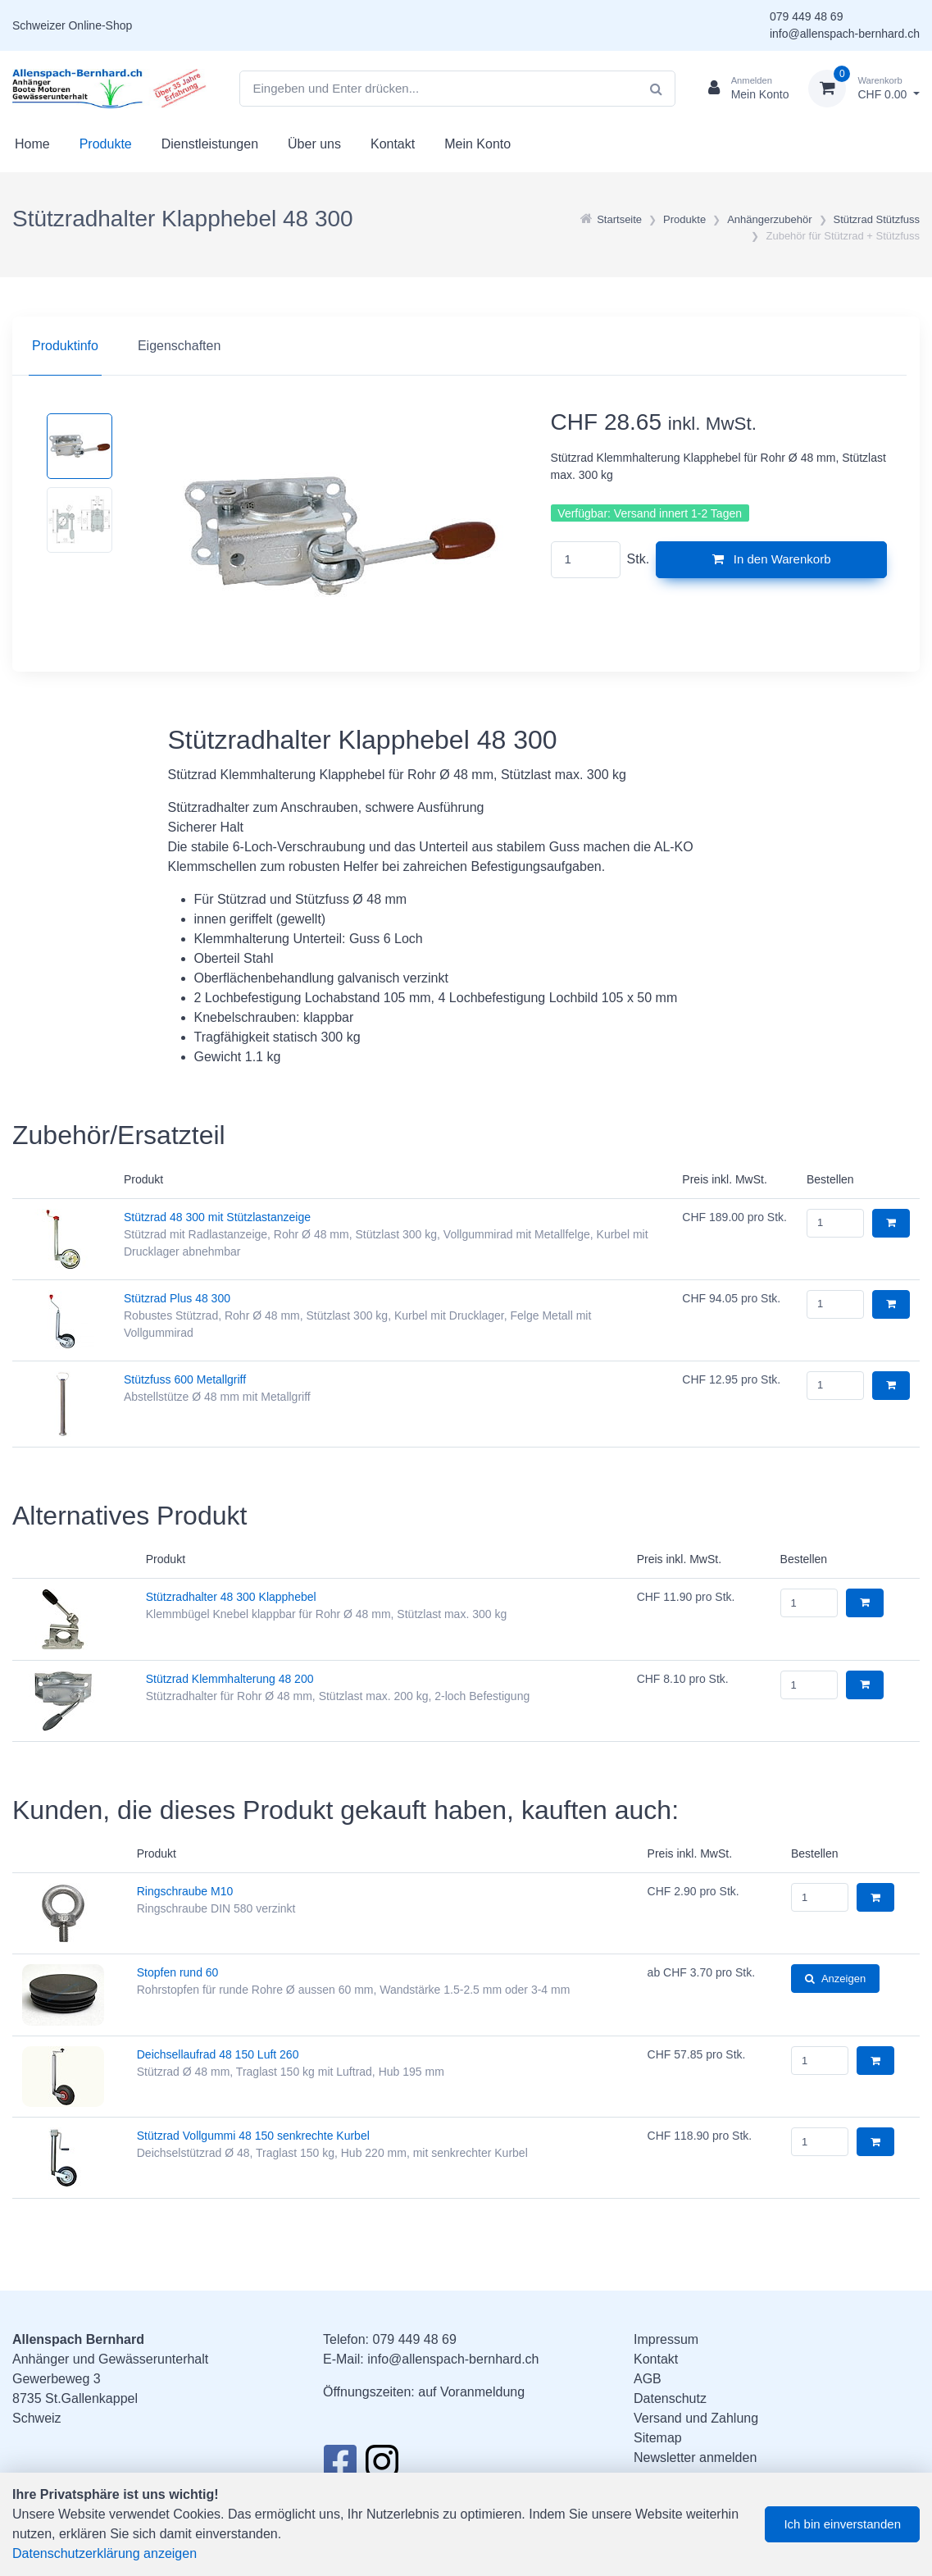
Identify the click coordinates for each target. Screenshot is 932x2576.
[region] (466, 346)
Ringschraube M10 (185, 1891)
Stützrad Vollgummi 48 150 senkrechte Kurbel (253, 2135)
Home (32, 144)
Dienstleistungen (209, 144)
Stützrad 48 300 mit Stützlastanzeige (217, 1217)
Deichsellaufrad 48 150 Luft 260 (218, 2054)
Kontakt (393, 144)
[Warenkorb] (864, 88)
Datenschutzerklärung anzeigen (104, 2553)
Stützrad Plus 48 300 (177, 1298)
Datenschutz (670, 2398)
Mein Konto (477, 144)
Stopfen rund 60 (178, 1972)
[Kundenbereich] (742, 88)
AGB (647, 2379)
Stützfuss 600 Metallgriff (185, 1379)
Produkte (106, 144)
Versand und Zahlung (696, 2418)
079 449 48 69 (806, 16)
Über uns (314, 144)
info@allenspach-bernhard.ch (845, 33)
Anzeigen (835, 1978)
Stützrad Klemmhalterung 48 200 (230, 1678)
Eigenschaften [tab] (179, 346)
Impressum (666, 2339)
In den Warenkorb (771, 559)
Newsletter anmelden (695, 2457)
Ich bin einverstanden (842, 2524)
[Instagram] (382, 2466)
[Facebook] (340, 2466)
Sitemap (658, 2438)
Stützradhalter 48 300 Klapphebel (231, 1596)
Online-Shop (100, 25)
